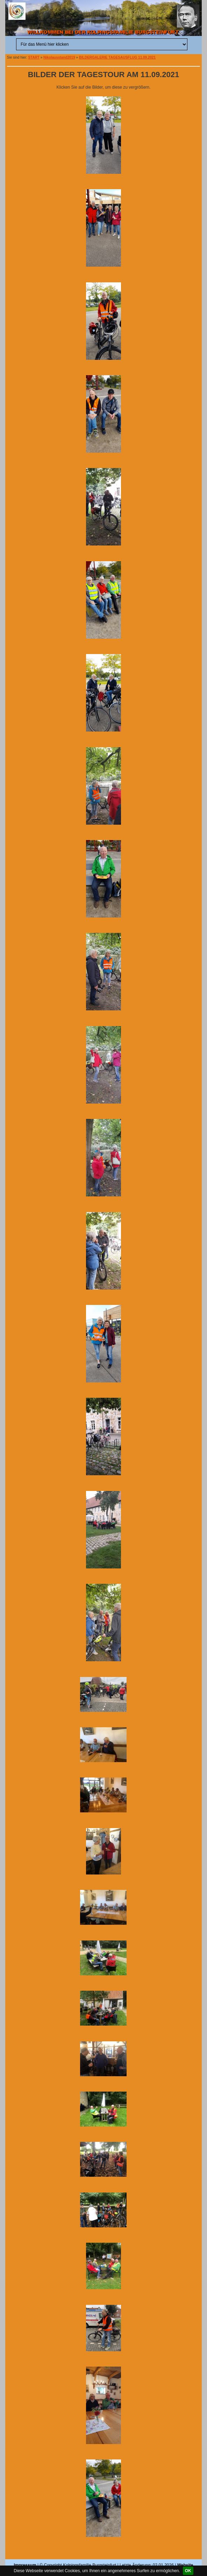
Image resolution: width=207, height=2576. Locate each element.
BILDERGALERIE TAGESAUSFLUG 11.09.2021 (117, 57)
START (34, 57)
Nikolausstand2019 (59, 57)
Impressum (25, 2565)
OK (188, 2570)
